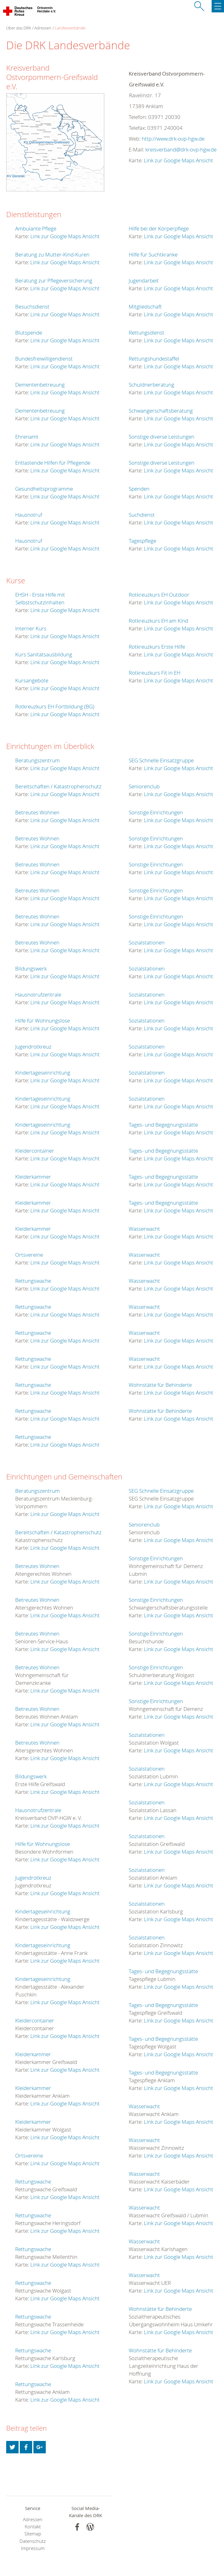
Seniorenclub (144, 786)
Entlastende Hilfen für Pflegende (52, 462)
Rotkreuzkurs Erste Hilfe (157, 646)
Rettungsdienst (146, 332)
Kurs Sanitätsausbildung (43, 654)
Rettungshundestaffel (154, 358)
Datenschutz (32, 2541)
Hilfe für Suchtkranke (153, 254)
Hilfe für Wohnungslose (42, 1020)
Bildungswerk (31, 968)
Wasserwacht (144, 1228)
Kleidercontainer (34, 1150)
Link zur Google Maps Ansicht (178, 160)
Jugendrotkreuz (33, 1046)
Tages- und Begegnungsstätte (163, 1124)
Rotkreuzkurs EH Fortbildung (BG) (54, 706)
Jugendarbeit (144, 280)
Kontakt (33, 2527)
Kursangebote (31, 680)
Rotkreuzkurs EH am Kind (158, 620)
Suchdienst (142, 514)
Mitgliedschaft (145, 306)
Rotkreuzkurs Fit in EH (154, 672)
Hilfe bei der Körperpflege (159, 228)
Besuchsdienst (32, 306)
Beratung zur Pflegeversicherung (53, 280)
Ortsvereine (29, 1254)
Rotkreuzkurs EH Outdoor (159, 594)
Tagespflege (142, 540)
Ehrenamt (26, 436)
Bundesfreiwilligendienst (44, 358)
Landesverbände (70, 28)
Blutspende (28, 332)
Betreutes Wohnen (37, 812)
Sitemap (32, 2534)
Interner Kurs (30, 628)
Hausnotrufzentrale (38, 994)
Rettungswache (33, 1280)
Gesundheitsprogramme (44, 488)
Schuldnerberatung (151, 384)
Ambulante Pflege (35, 228)
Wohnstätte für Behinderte (160, 1384)
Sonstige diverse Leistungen (161, 436)
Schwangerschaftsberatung (161, 410)
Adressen (42, 28)
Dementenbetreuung (40, 384)
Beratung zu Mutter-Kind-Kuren (52, 254)
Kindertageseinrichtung (42, 1072)
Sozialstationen (147, 942)
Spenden (139, 488)
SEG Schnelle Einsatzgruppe (161, 760)
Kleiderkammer (33, 1176)
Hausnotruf (28, 514)
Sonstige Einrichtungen (156, 812)
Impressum (33, 2548)
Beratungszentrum (37, 760)
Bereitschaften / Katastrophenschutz (58, 786)
